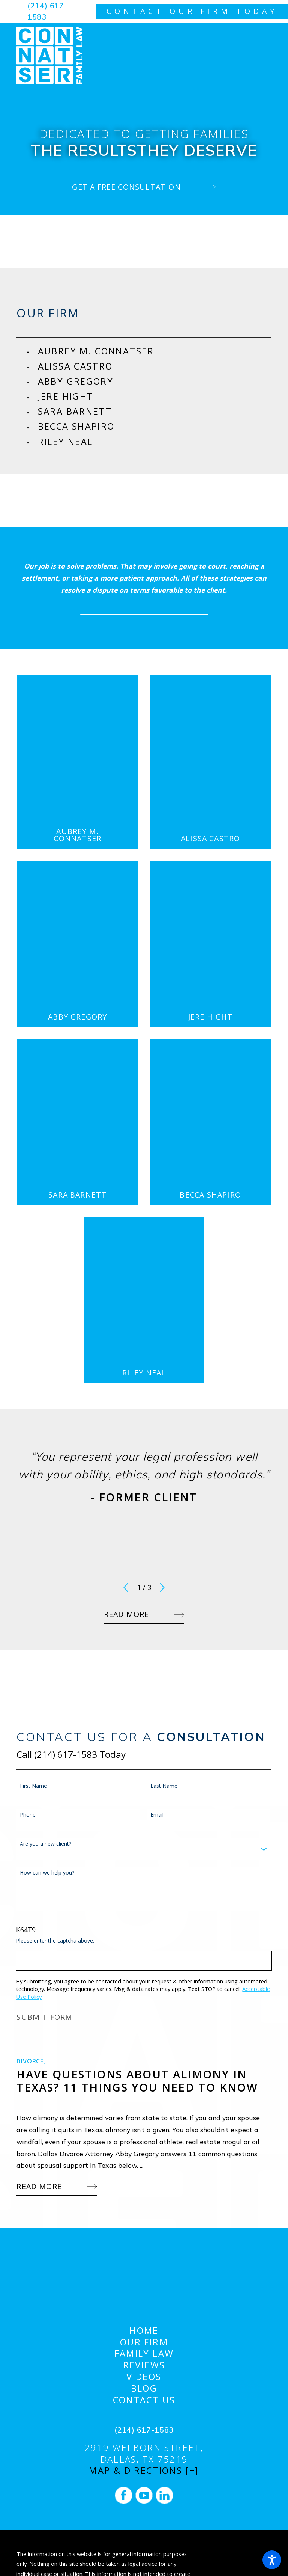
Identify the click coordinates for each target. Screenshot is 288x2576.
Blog (144, 2388)
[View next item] (162, 1587)
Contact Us (144, 2400)
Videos (143, 2377)
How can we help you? (47, 1873)
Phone (28, 1815)
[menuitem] (155, 351)
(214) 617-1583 (47, 11)
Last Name (163, 1786)
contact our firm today (192, 11)
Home (143, 2330)
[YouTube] (144, 2495)
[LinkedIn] (164, 2495)
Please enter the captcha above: (55, 1941)
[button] (271, 2559)
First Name (33, 1786)
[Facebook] (123, 2495)
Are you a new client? (45, 1844)
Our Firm (144, 2342)
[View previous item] (125, 1587)
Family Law (144, 2353)
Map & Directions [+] (144, 2470)
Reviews (144, 2365)
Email (157, 1815)
